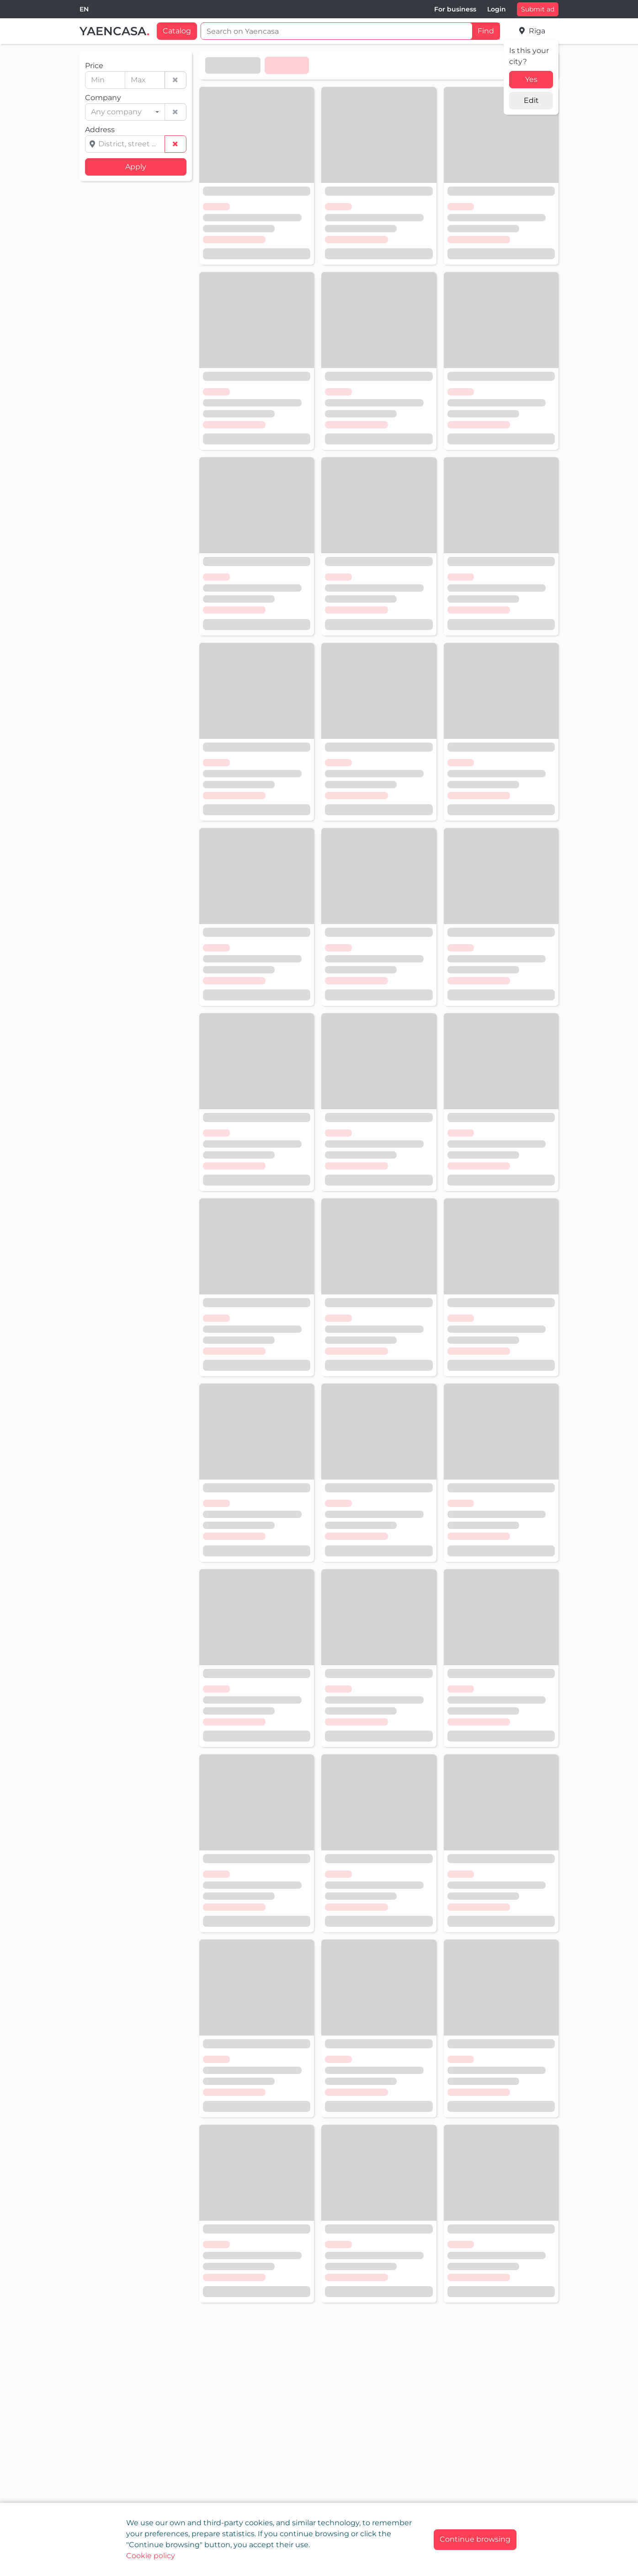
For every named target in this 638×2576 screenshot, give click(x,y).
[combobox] (84, 9)
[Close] (475, 2539)
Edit (531, 100)
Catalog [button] (177, 31)
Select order (233, 65)
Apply (135, 166)
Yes (531, 79)
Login (496, 9)
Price (94, 65)
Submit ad (537, 9)
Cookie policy (150, 2555)
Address (100, 129)
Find (486, 31)
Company (103, 97)
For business (455, 9)
